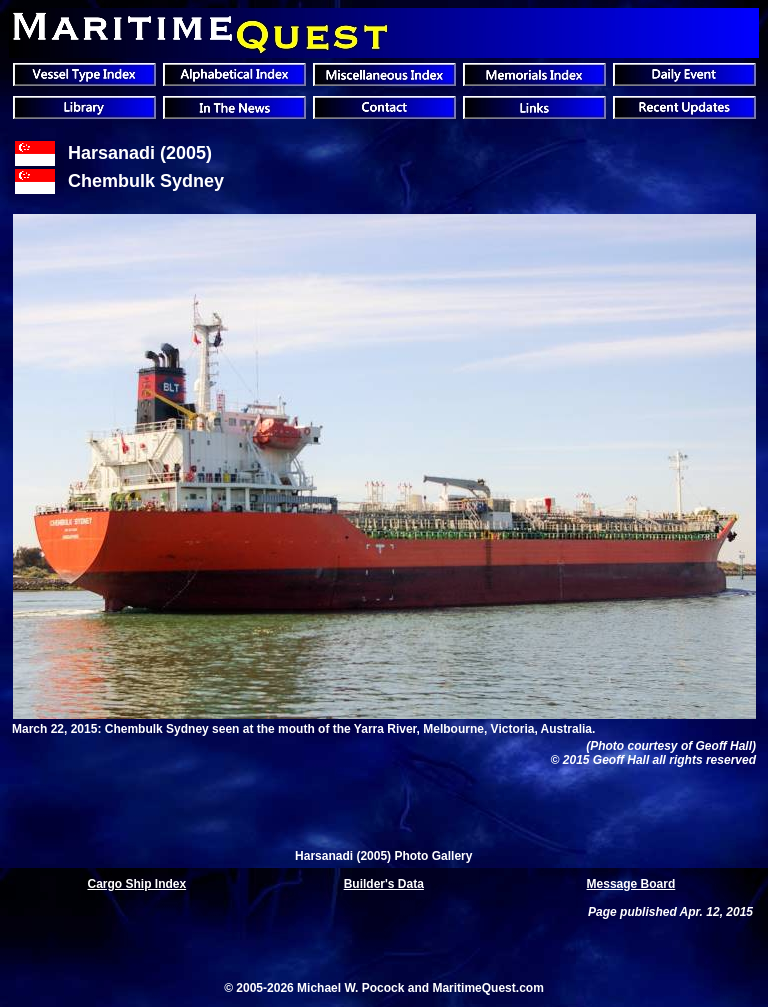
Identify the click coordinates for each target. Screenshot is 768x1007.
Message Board (631, 884)
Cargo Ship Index (137, 884)
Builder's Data (384, 884)
